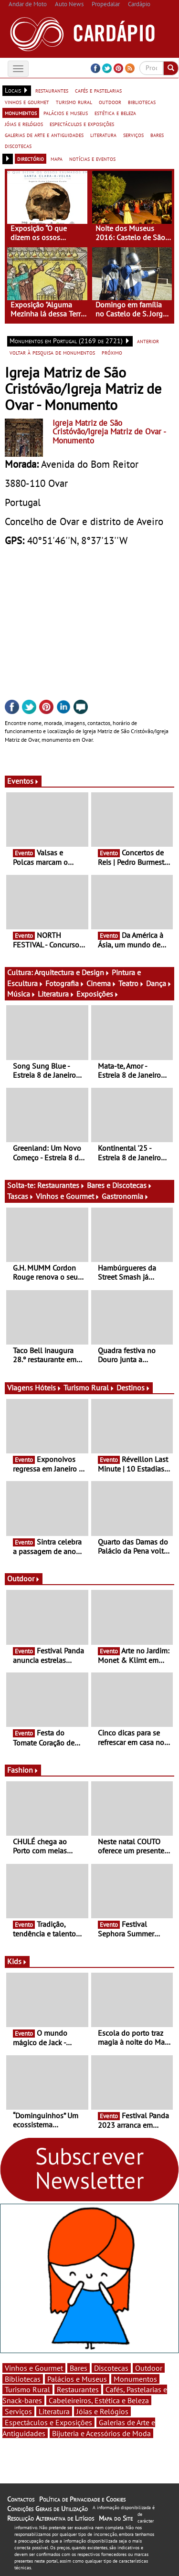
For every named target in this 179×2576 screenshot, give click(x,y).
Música (21, 994)
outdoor (110, 101)
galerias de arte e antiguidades (44, 134)
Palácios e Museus (77, 2379)
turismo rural (74, 101)
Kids (17, 1961)
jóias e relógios (24, 123)
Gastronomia (125, 1196)
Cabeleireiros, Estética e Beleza (99, 2400)
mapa (57, 158)
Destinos (133, 1387)
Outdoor (23, 1578)
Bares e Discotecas (119, 1185)
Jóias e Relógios (102, 2411)
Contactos (20, 2499)
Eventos (23, 781)
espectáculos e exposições (82, 123)
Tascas (20, 1196)
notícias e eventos (92, 158)
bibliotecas (142, 101)
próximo (112, 352)
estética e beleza (115, 112)
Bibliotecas (23, 2379)
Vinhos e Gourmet (68, 1196)
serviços (133, 134)
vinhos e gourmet (27, 101)
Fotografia (64, 983)
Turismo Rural (89, 1387)
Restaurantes (61, 1185)
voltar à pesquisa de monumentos (52, 352)
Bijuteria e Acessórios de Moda (101, 2433)
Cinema (101, 983)
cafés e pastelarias (98, 90)
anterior (148, 340)
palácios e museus (65, 112)
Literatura (56, 994)
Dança (159, 983)
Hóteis (48, 1387)
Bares (78, 2368)
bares (157, 134)
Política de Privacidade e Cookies (82, 2499)
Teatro (131, 983)
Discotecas (111, 2368)
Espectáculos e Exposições (48, 2422)
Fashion (23, 1770)
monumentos (21, 112)
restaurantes (51, 90)
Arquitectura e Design (72, 972)
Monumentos (135, 2379)
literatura (103, 134)
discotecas (18, 145)
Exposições (97, 994)
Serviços (18, 2411)
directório (30, 158)
